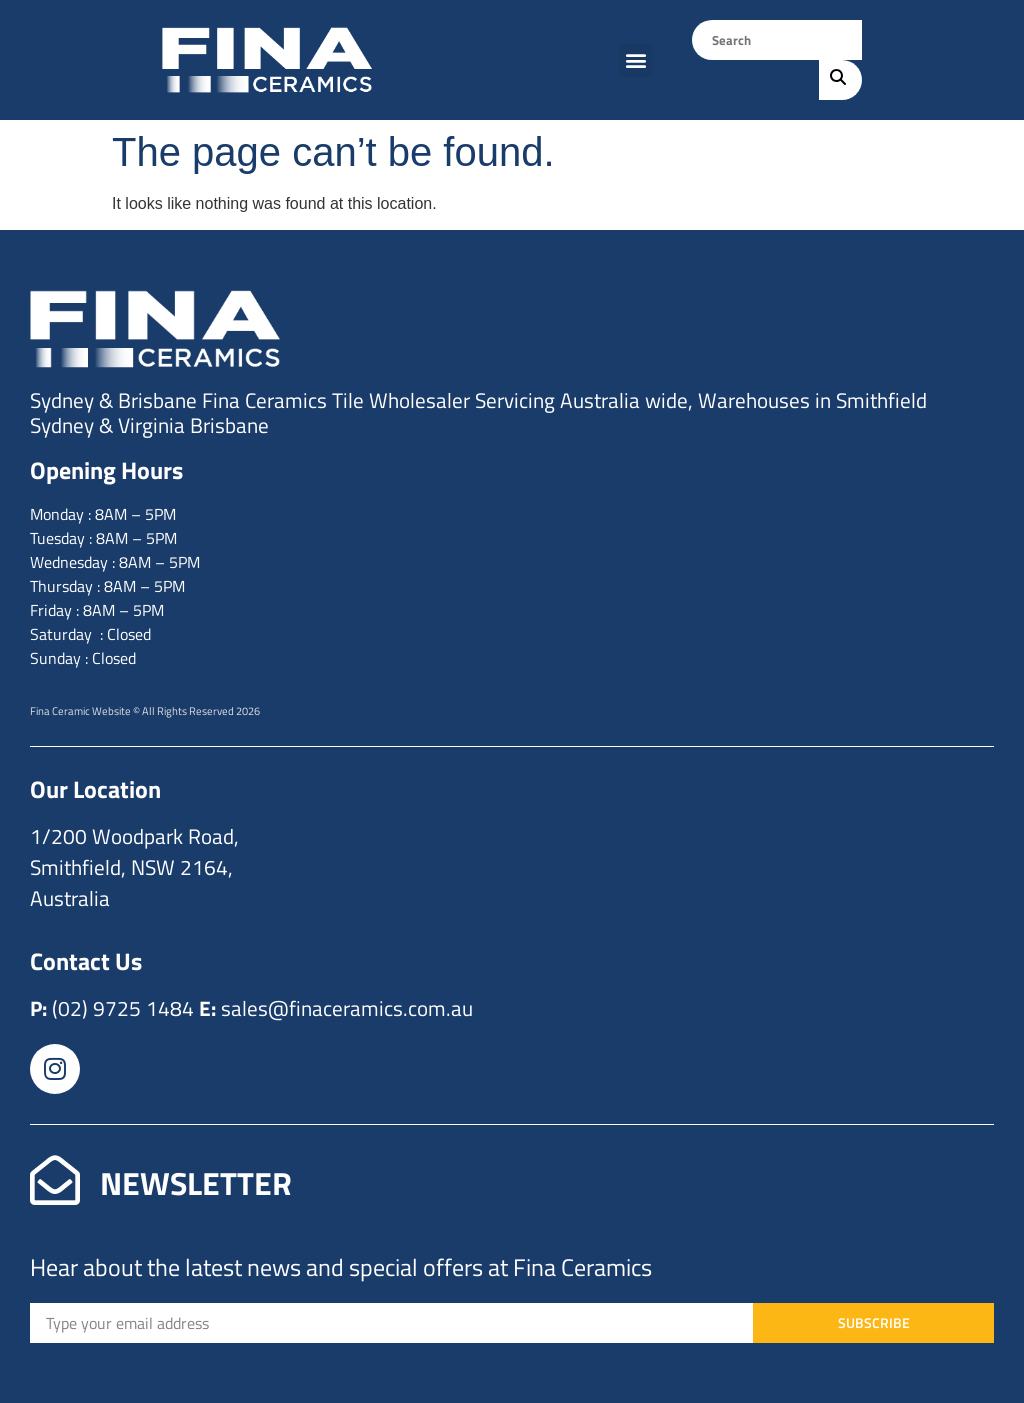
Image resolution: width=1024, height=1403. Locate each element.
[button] (635, 60)
